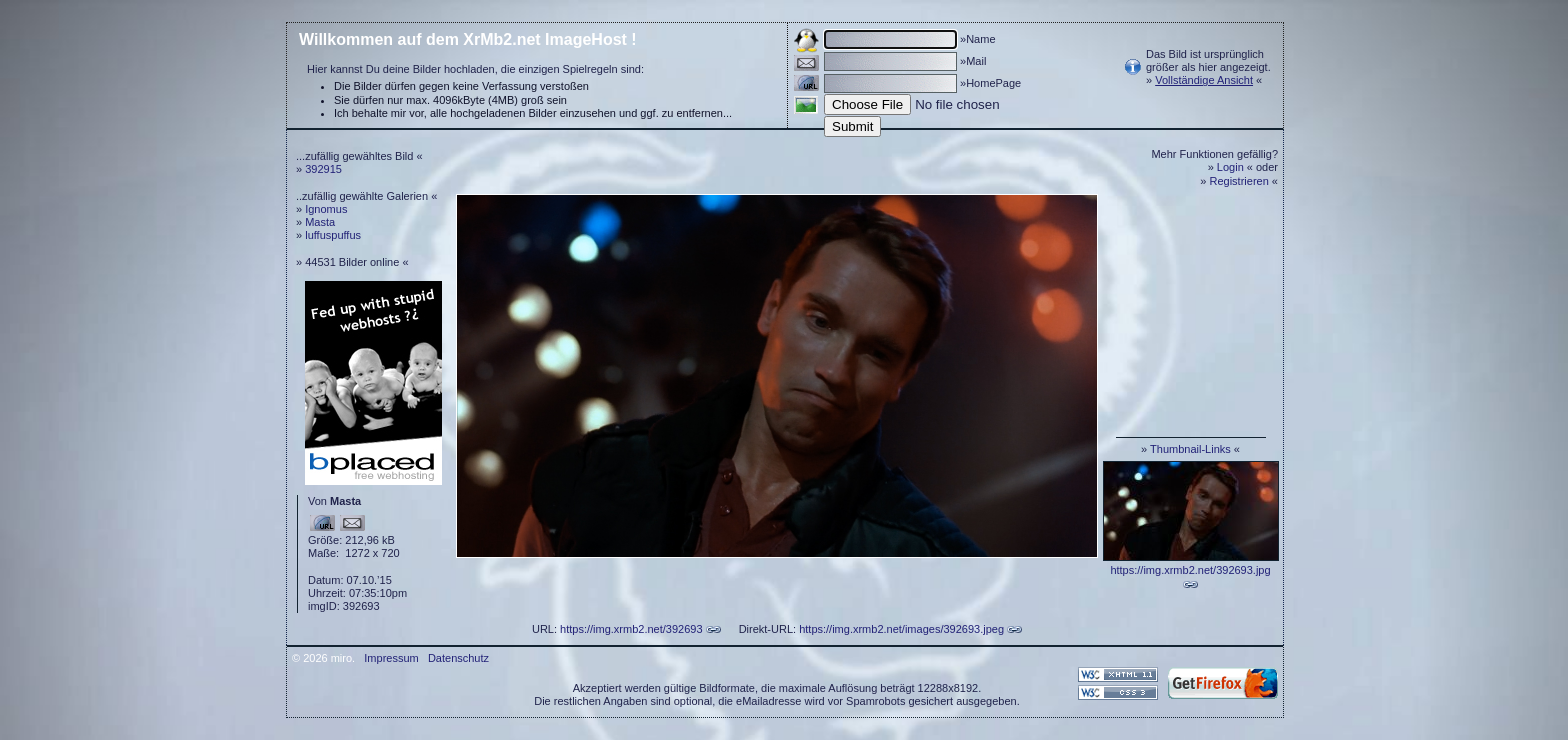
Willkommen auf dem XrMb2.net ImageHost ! (468, 39)
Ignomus (326, 209)
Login (1230, 167)
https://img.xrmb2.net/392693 (631, 629)
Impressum (391, 658)
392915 (323, 169)
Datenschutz (458, 658)
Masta (320, 222)
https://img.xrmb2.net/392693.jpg (1190, 570)
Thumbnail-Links (1190, 449)
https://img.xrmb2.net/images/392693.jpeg (901, 629)
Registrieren (1239, 181)
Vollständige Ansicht (1204, 80)
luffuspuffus (333, 235)
